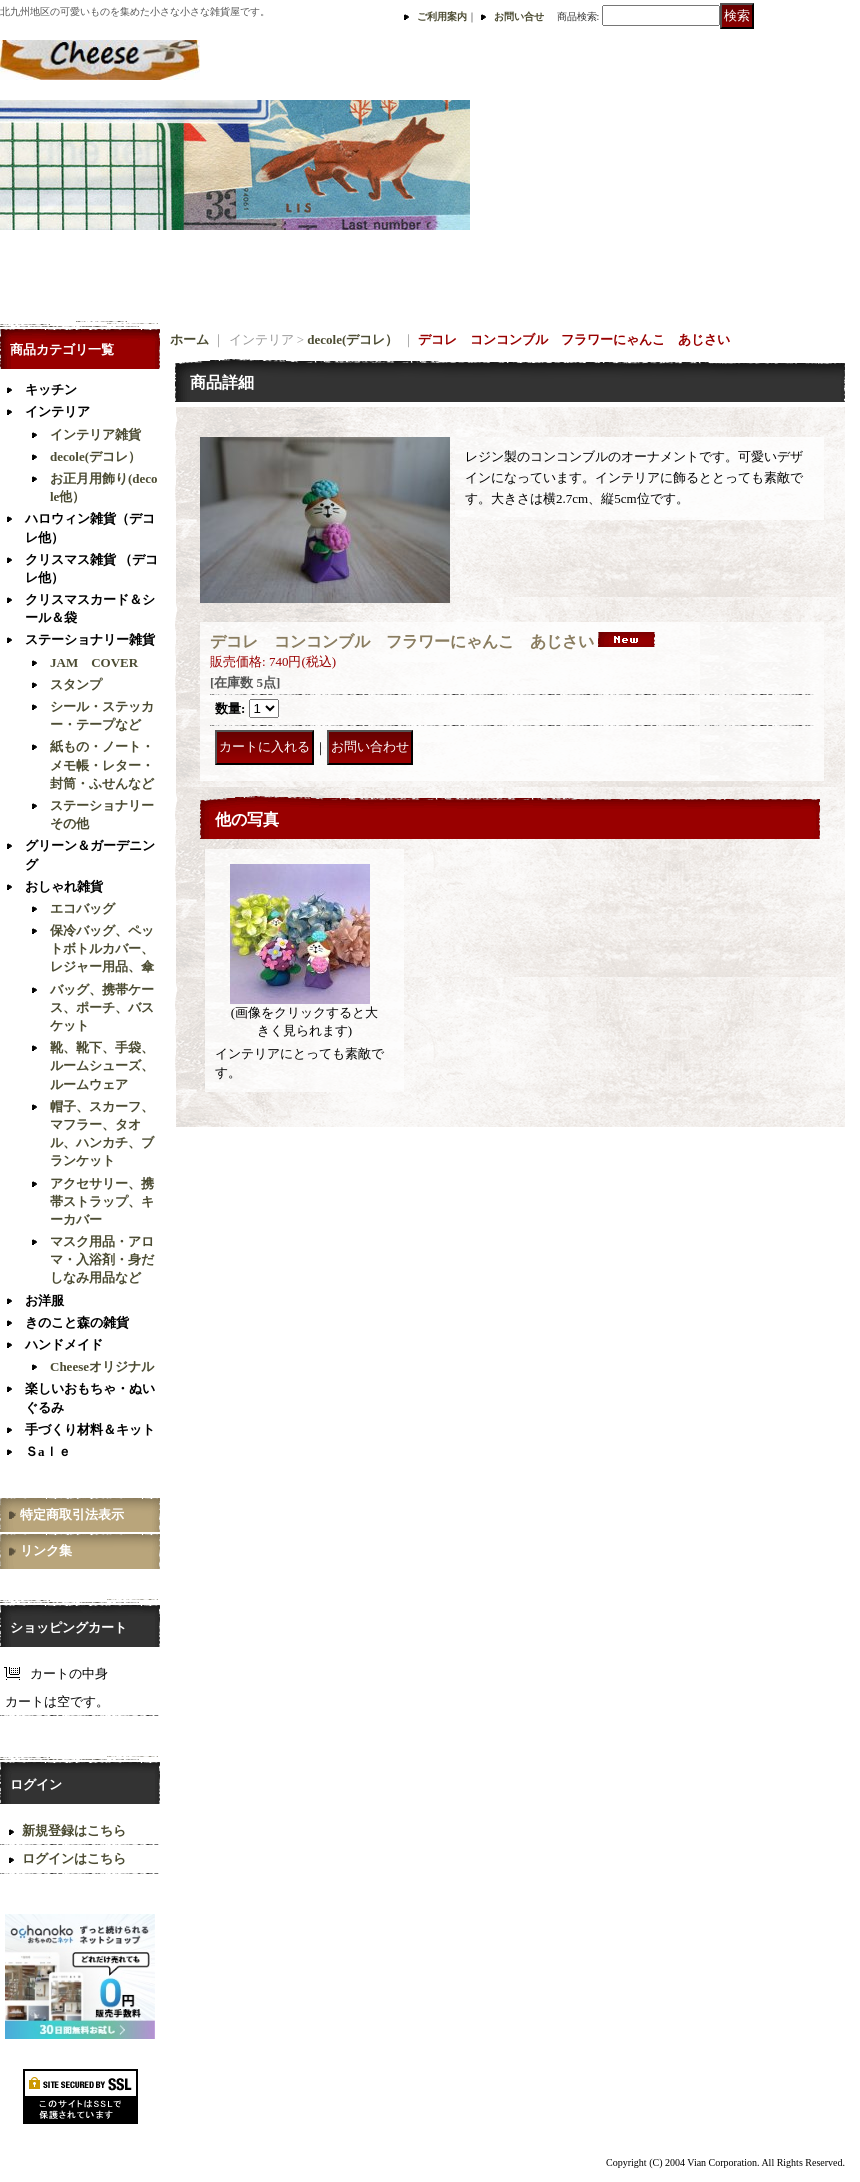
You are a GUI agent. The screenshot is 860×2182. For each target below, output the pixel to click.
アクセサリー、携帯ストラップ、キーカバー (102, 1201)
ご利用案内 (442, 16)
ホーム (189, 339)
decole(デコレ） (95, 456)
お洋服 (44, 1300)
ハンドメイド (64, 1344)
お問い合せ (519, 16)
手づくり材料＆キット (90, 1429)
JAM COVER (94, 662)
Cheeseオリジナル (102, 1366)
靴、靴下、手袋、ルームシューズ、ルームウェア (102, 1065)
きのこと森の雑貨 (77, 1322)
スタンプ (76, 684)
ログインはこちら (74, 1858)
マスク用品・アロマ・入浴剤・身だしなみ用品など (102, 1259)
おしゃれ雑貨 (64, 886)
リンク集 (46, 1550)
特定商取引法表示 (72, 1514)
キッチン (51, 389)
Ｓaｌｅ (48, 1451)
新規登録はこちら (74, 1830)
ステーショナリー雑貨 (90, 639)
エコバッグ (82, 908)
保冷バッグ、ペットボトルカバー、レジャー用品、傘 (102, 948)
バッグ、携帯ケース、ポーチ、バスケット (102, 1007)
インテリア (57, 411)
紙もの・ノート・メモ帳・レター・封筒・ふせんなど (102, 764)
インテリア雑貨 (95, 434)
